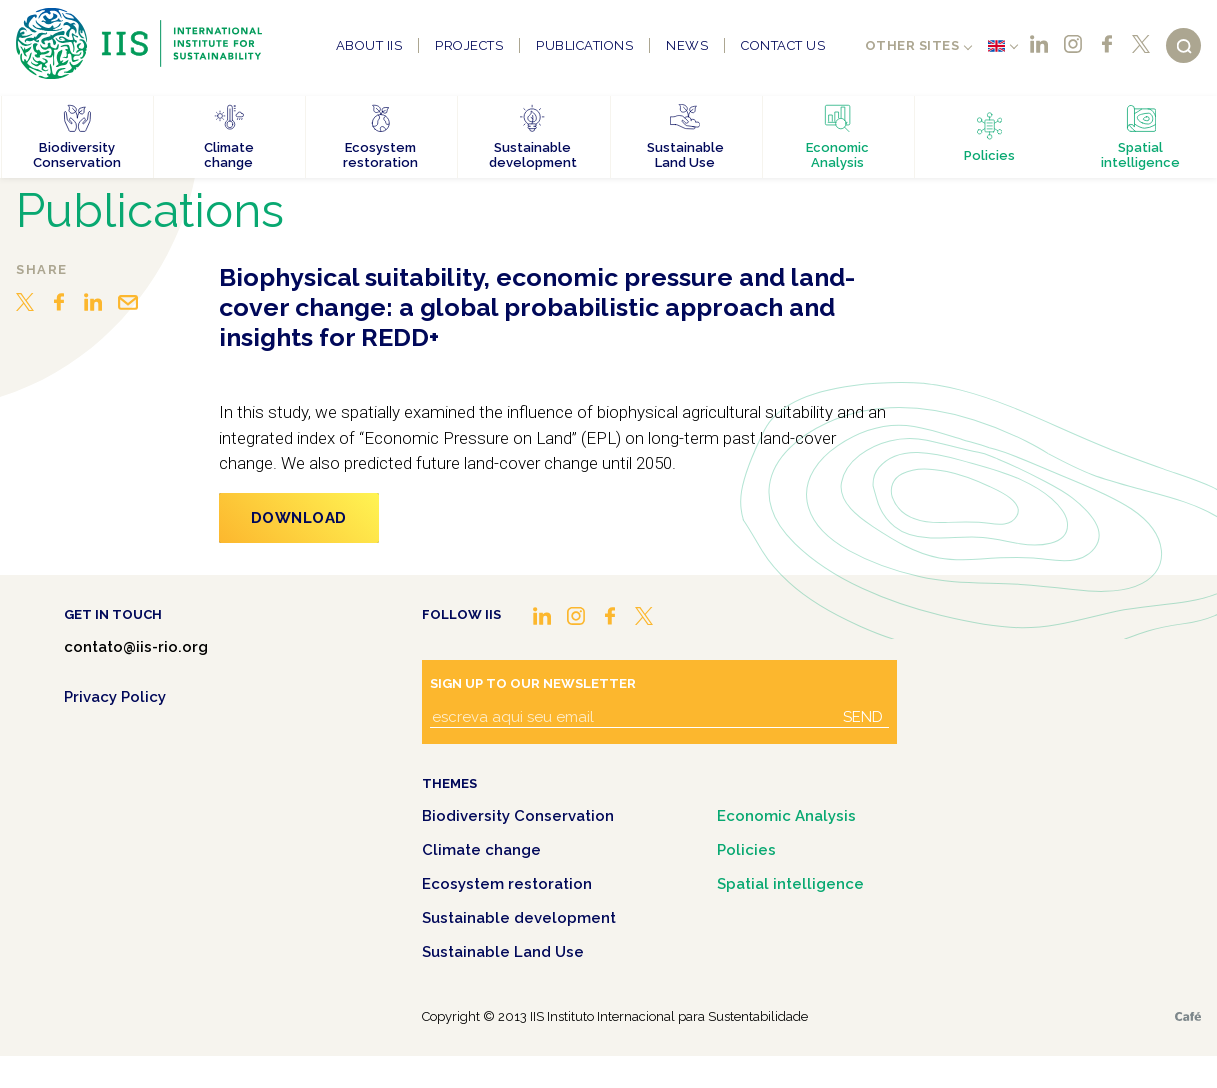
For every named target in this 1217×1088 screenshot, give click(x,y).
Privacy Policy (115, 697)
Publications (584, 45)
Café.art (1188, 1016)
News (687, 45)
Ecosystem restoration (507, 884)
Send (863, 717)
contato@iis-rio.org (136, 647)
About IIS (369, 45)
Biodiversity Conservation (518, 816)
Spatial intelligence (790, 884)
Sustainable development (519, 918)
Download (299, 518)
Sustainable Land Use (503, 952)
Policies (746, 850)
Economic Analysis (786, 816)
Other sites (912, 45)
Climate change (481, 850)
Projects (469, 45)
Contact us (783, 45)
